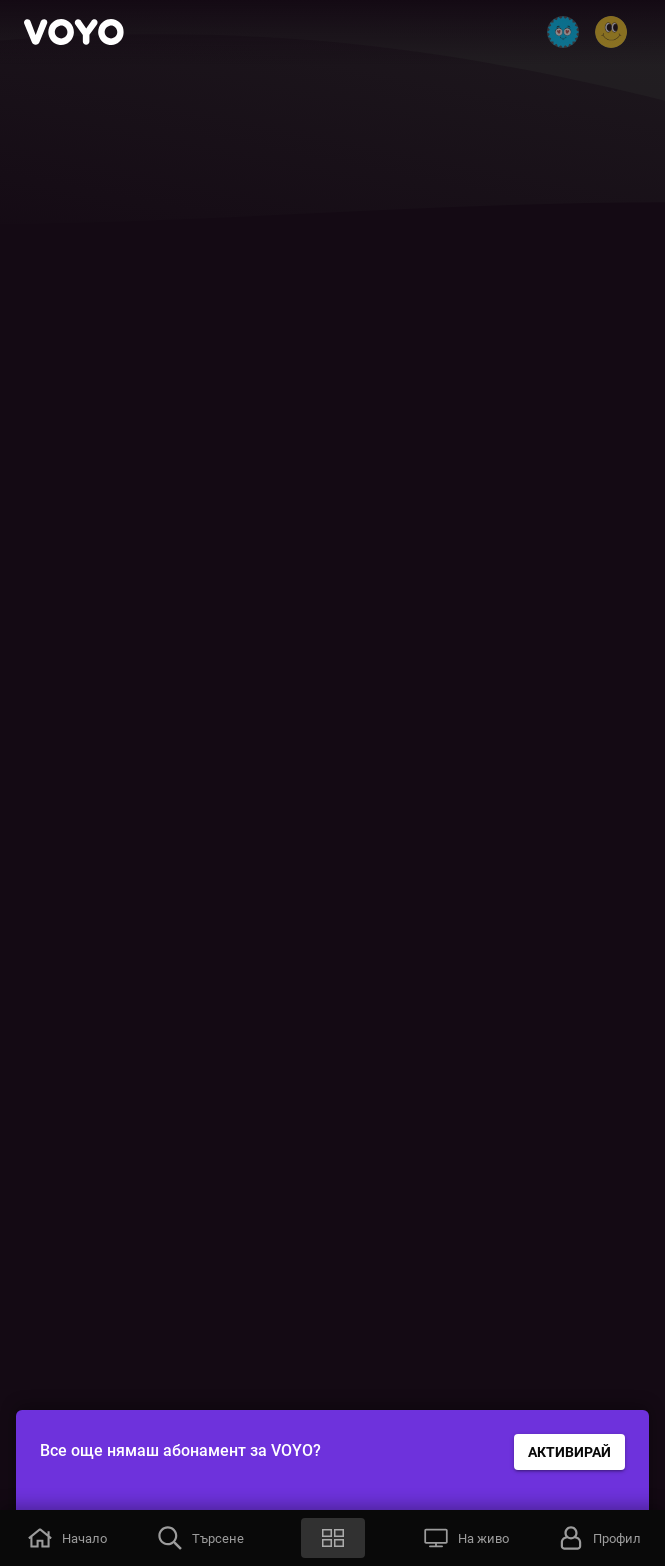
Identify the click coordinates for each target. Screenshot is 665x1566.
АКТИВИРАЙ (569, 1452)
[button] (66, 1538)
